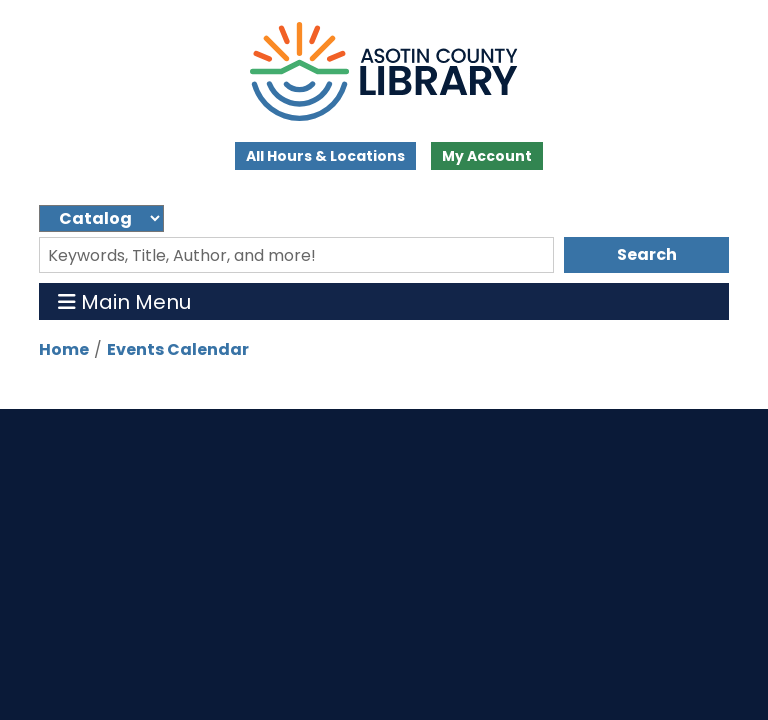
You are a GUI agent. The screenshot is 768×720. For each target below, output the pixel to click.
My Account (487, 156)
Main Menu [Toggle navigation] (124, 301)
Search (647, 254)
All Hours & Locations (325, 156)
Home (64, 349)
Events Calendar (178, 349)
